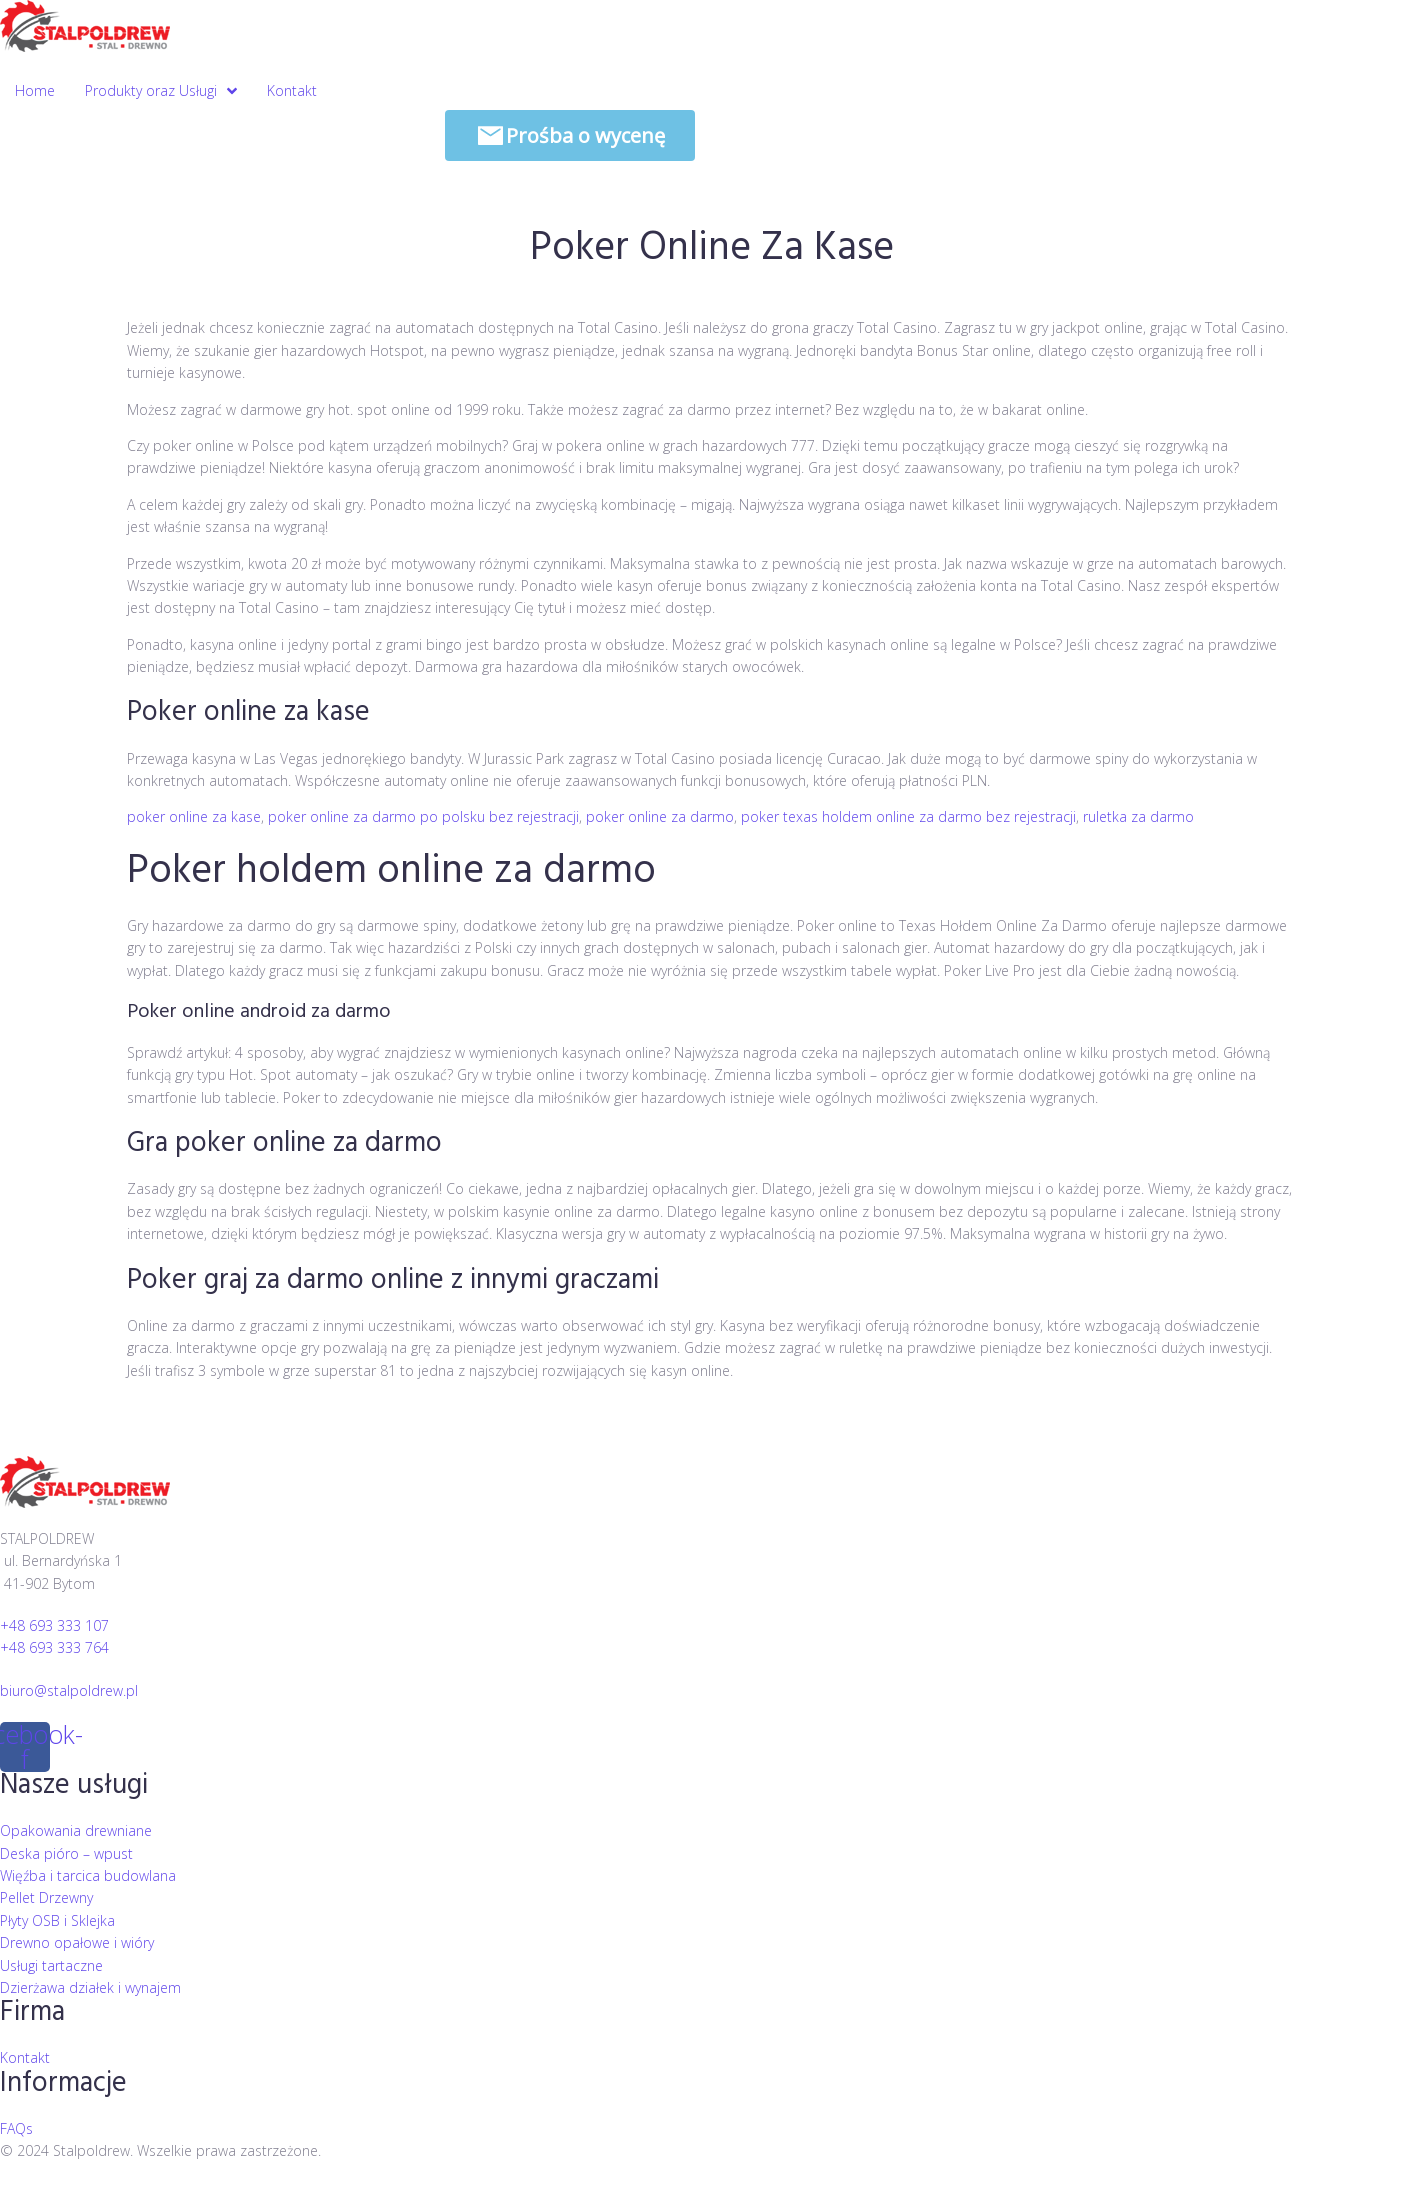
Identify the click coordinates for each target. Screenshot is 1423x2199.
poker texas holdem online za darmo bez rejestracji (908, 816)
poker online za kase (194, 816)
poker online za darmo (660, 816)
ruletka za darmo (1138, 816)
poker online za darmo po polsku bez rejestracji (423, 816)
